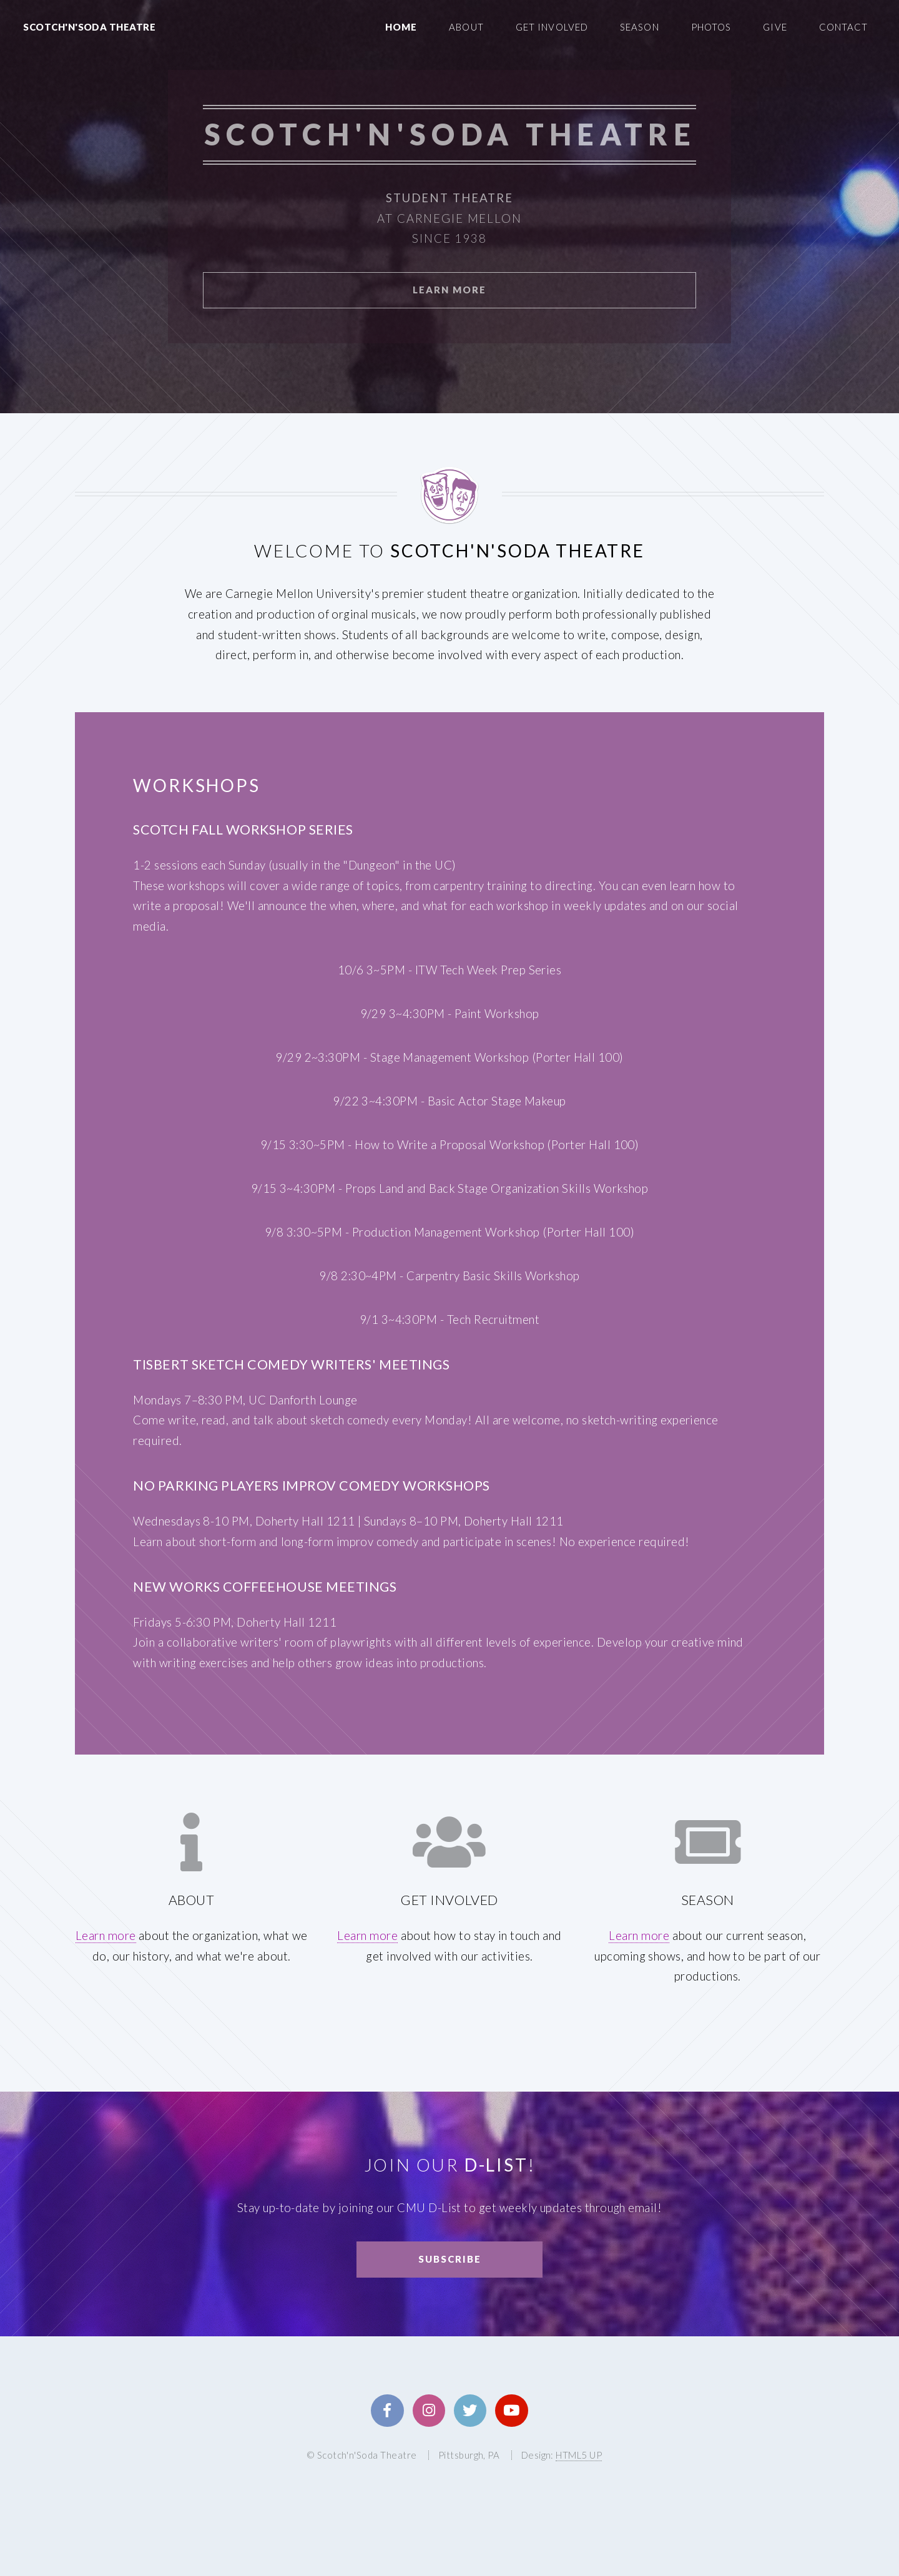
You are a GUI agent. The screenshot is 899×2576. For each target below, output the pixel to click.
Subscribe (449, 2259)
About (466, 26)
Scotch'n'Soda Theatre (89, 26)
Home (401, 26)
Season (639, 26)
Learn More (449, 289)
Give (775, 26)
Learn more (106, 1935)
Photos (711, 26)
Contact (843, 26)
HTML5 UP (579, 2455)
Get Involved (552, 26)
